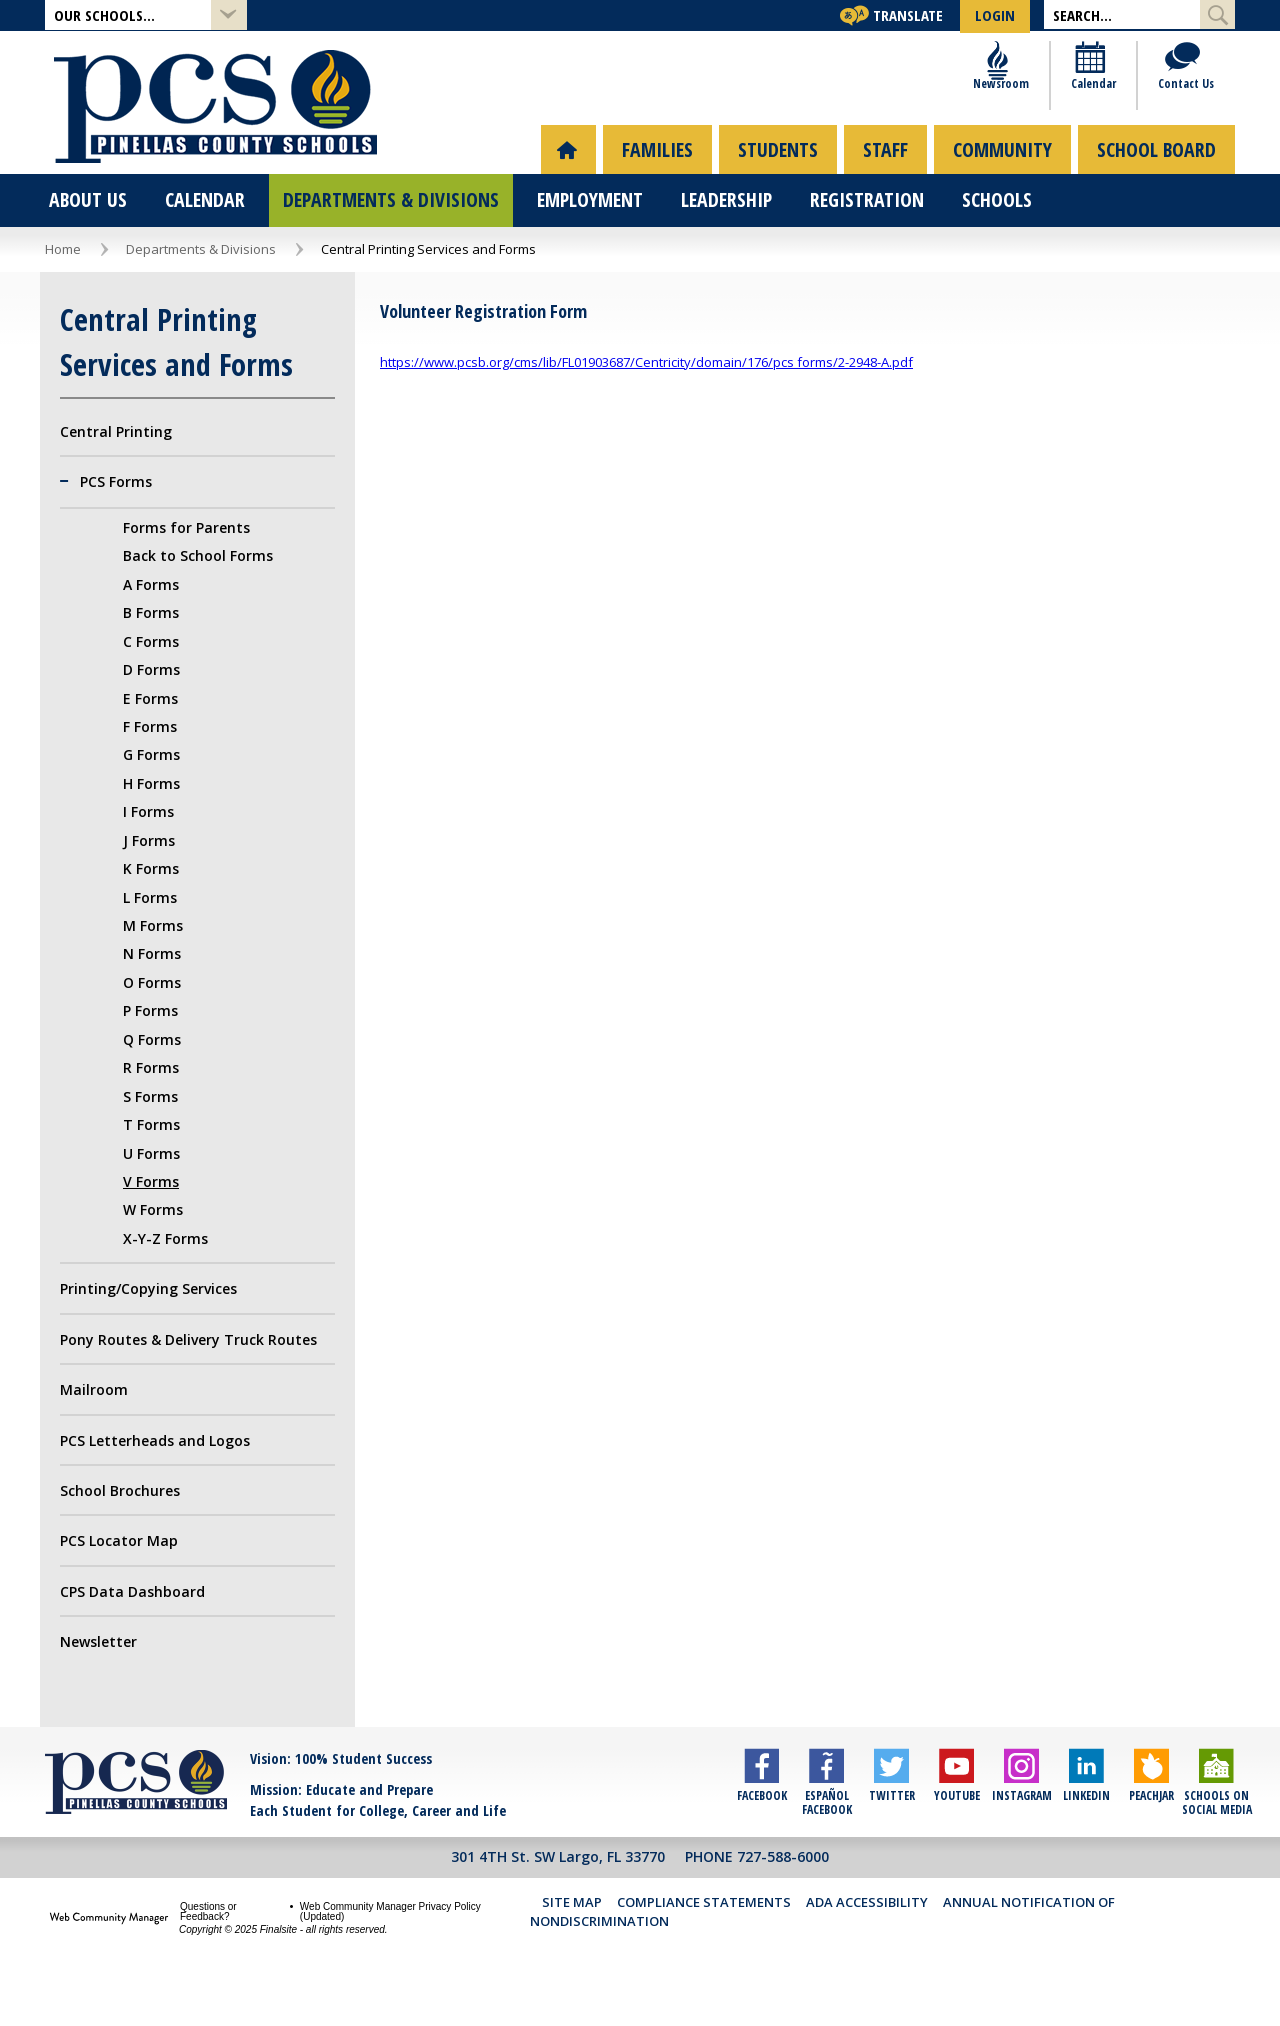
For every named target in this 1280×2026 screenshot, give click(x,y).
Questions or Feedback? (208, 1952)
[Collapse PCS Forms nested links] (70, 524)
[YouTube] (956, 1829)
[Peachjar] (1151, 1829)
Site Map (572, 1944)
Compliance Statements (704, 1944)
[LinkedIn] (1086, 1829)
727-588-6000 (783, 1897)
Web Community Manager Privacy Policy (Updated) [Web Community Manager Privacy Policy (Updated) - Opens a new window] (390, 1952)
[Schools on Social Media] (1216, 1829)
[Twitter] (891, 1829)
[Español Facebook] (826, 1829)
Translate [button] (908, 15)
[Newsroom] (1001, 110)
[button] (146, 15)
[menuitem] (568, 190)
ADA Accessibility (867, 1944)
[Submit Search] (1217, 14)
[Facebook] (761, 1829)
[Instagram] (1021, 1829)
